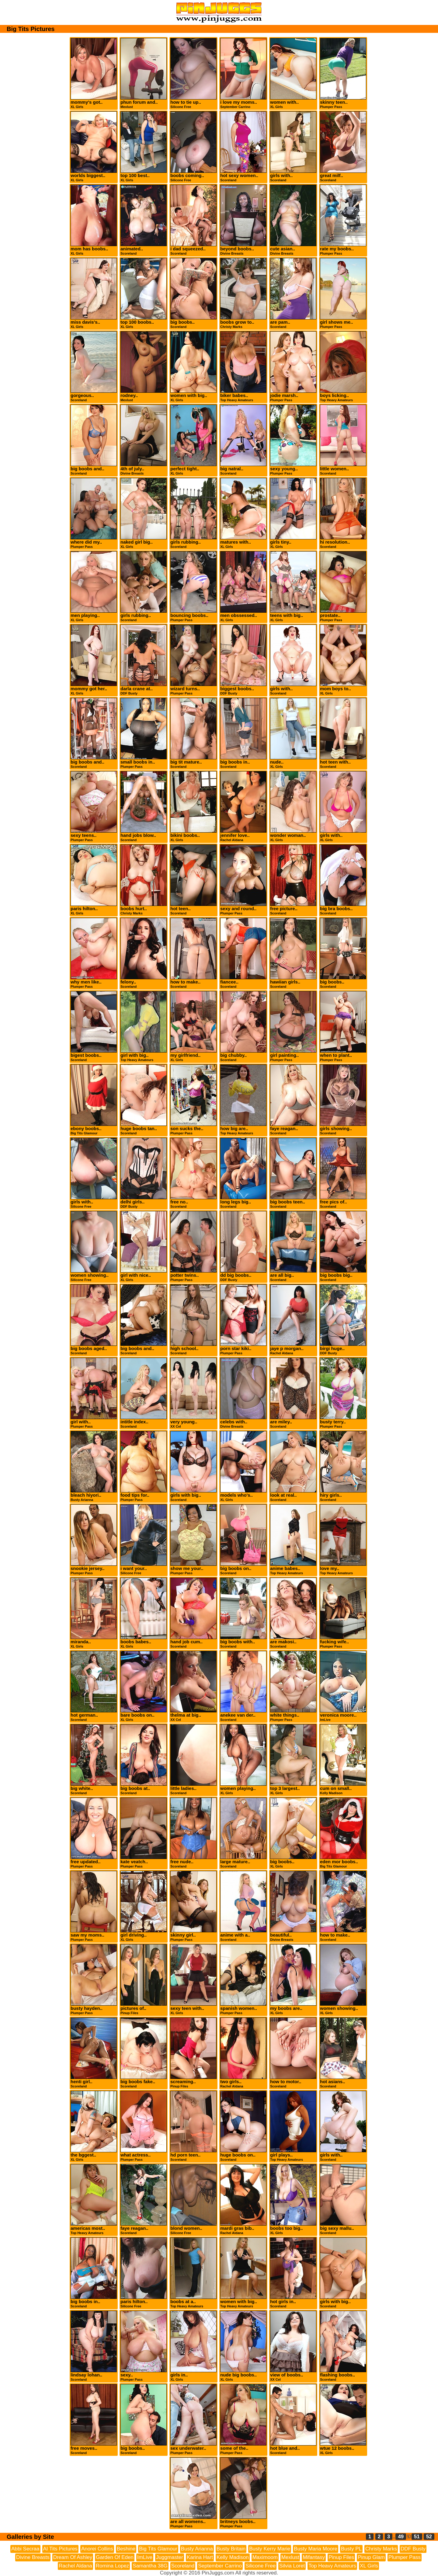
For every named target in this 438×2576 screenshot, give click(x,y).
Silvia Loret (292, 2566)
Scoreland (183, 2566)
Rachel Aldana (75, 2566)
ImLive (144, 2557)
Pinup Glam (371, 2557)
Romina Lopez (112, 2566)
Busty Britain (231, 2549)
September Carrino (220, 2566)
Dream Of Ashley (72, 2557)
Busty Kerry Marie (269, 2549)
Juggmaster (169, 2557)
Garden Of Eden (115, 2557)
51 (417, 2536)
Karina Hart (200, 2557)
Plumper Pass (404, 2557)
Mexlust (290, 2557)
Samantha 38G (150, 2566)
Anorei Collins (97, 2549)
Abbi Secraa (25, 2549)
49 (401, 2536)
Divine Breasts (33, 2557)
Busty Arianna (197, 2549)
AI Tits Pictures (60, 2549)
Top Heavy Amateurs (332, 2566)
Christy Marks (381, 2549)
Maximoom (265, 2557)
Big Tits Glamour (158, 2549)
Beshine (126, 2549)
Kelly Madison (233, 2557)
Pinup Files (341, 2557)
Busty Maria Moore (315, 2549)
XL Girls (369, 2566)
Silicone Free (260, 2566)
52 (429, 2536)
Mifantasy (314, 2557)
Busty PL (351, 2549)
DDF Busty (413, 2549)
